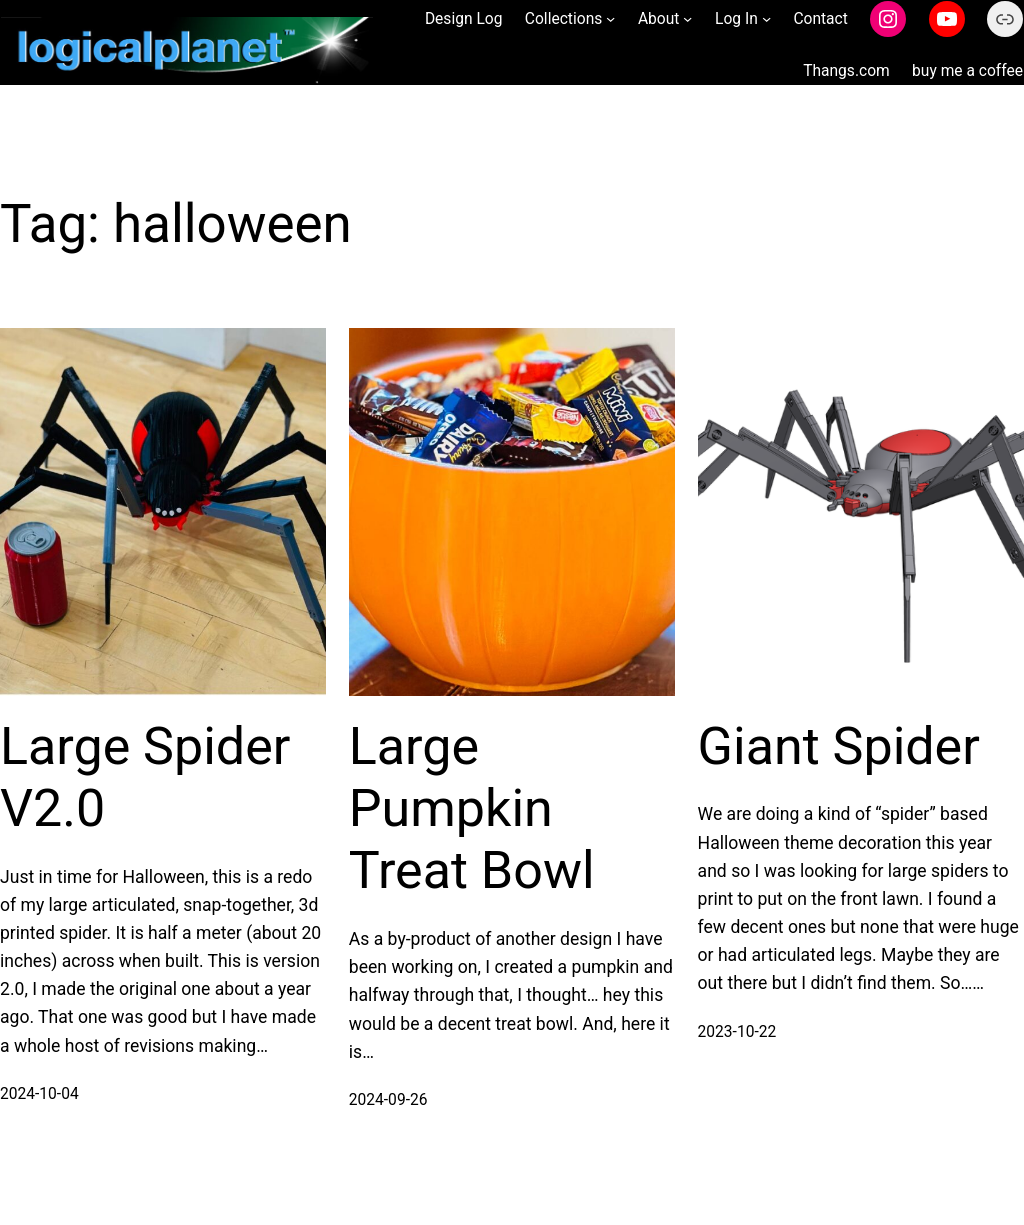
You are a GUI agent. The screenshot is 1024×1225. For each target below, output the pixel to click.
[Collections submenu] (610, 18)
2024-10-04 (39, 1094)
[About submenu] (687, 18)
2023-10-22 (737, 1032)
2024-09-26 (388, 1100)
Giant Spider (839, 746)
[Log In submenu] (766, 18)
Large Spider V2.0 (145, 777)
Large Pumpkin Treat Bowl (472, 809)
